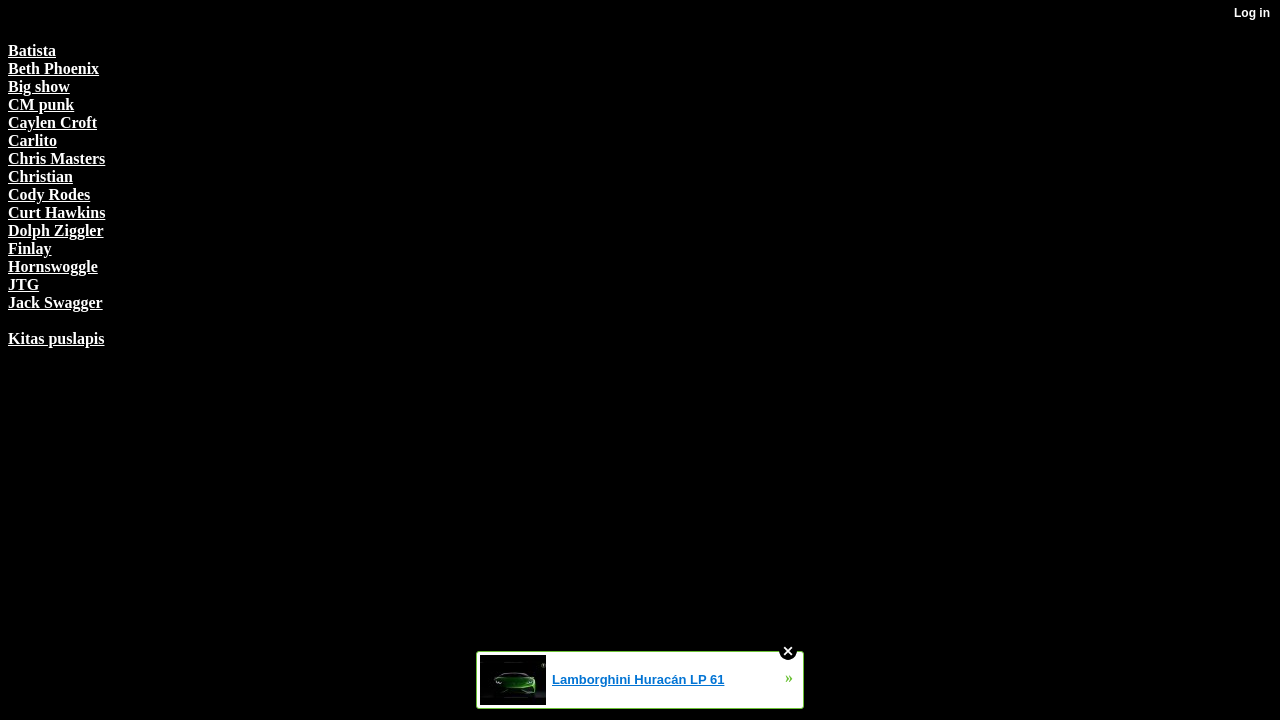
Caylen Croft (52, 122)
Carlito (32, 140)
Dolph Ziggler (56, 230)
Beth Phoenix (53, 68)
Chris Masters (56, 158)
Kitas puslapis (56, 338)
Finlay (30, 248)
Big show (39, 86)
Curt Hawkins (56, 212)
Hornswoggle (53, 266)
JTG (23, 284)
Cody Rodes (49, 194)
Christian (40, 176)
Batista (32, 50)
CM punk (41, 104)
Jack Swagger (55, 302)
